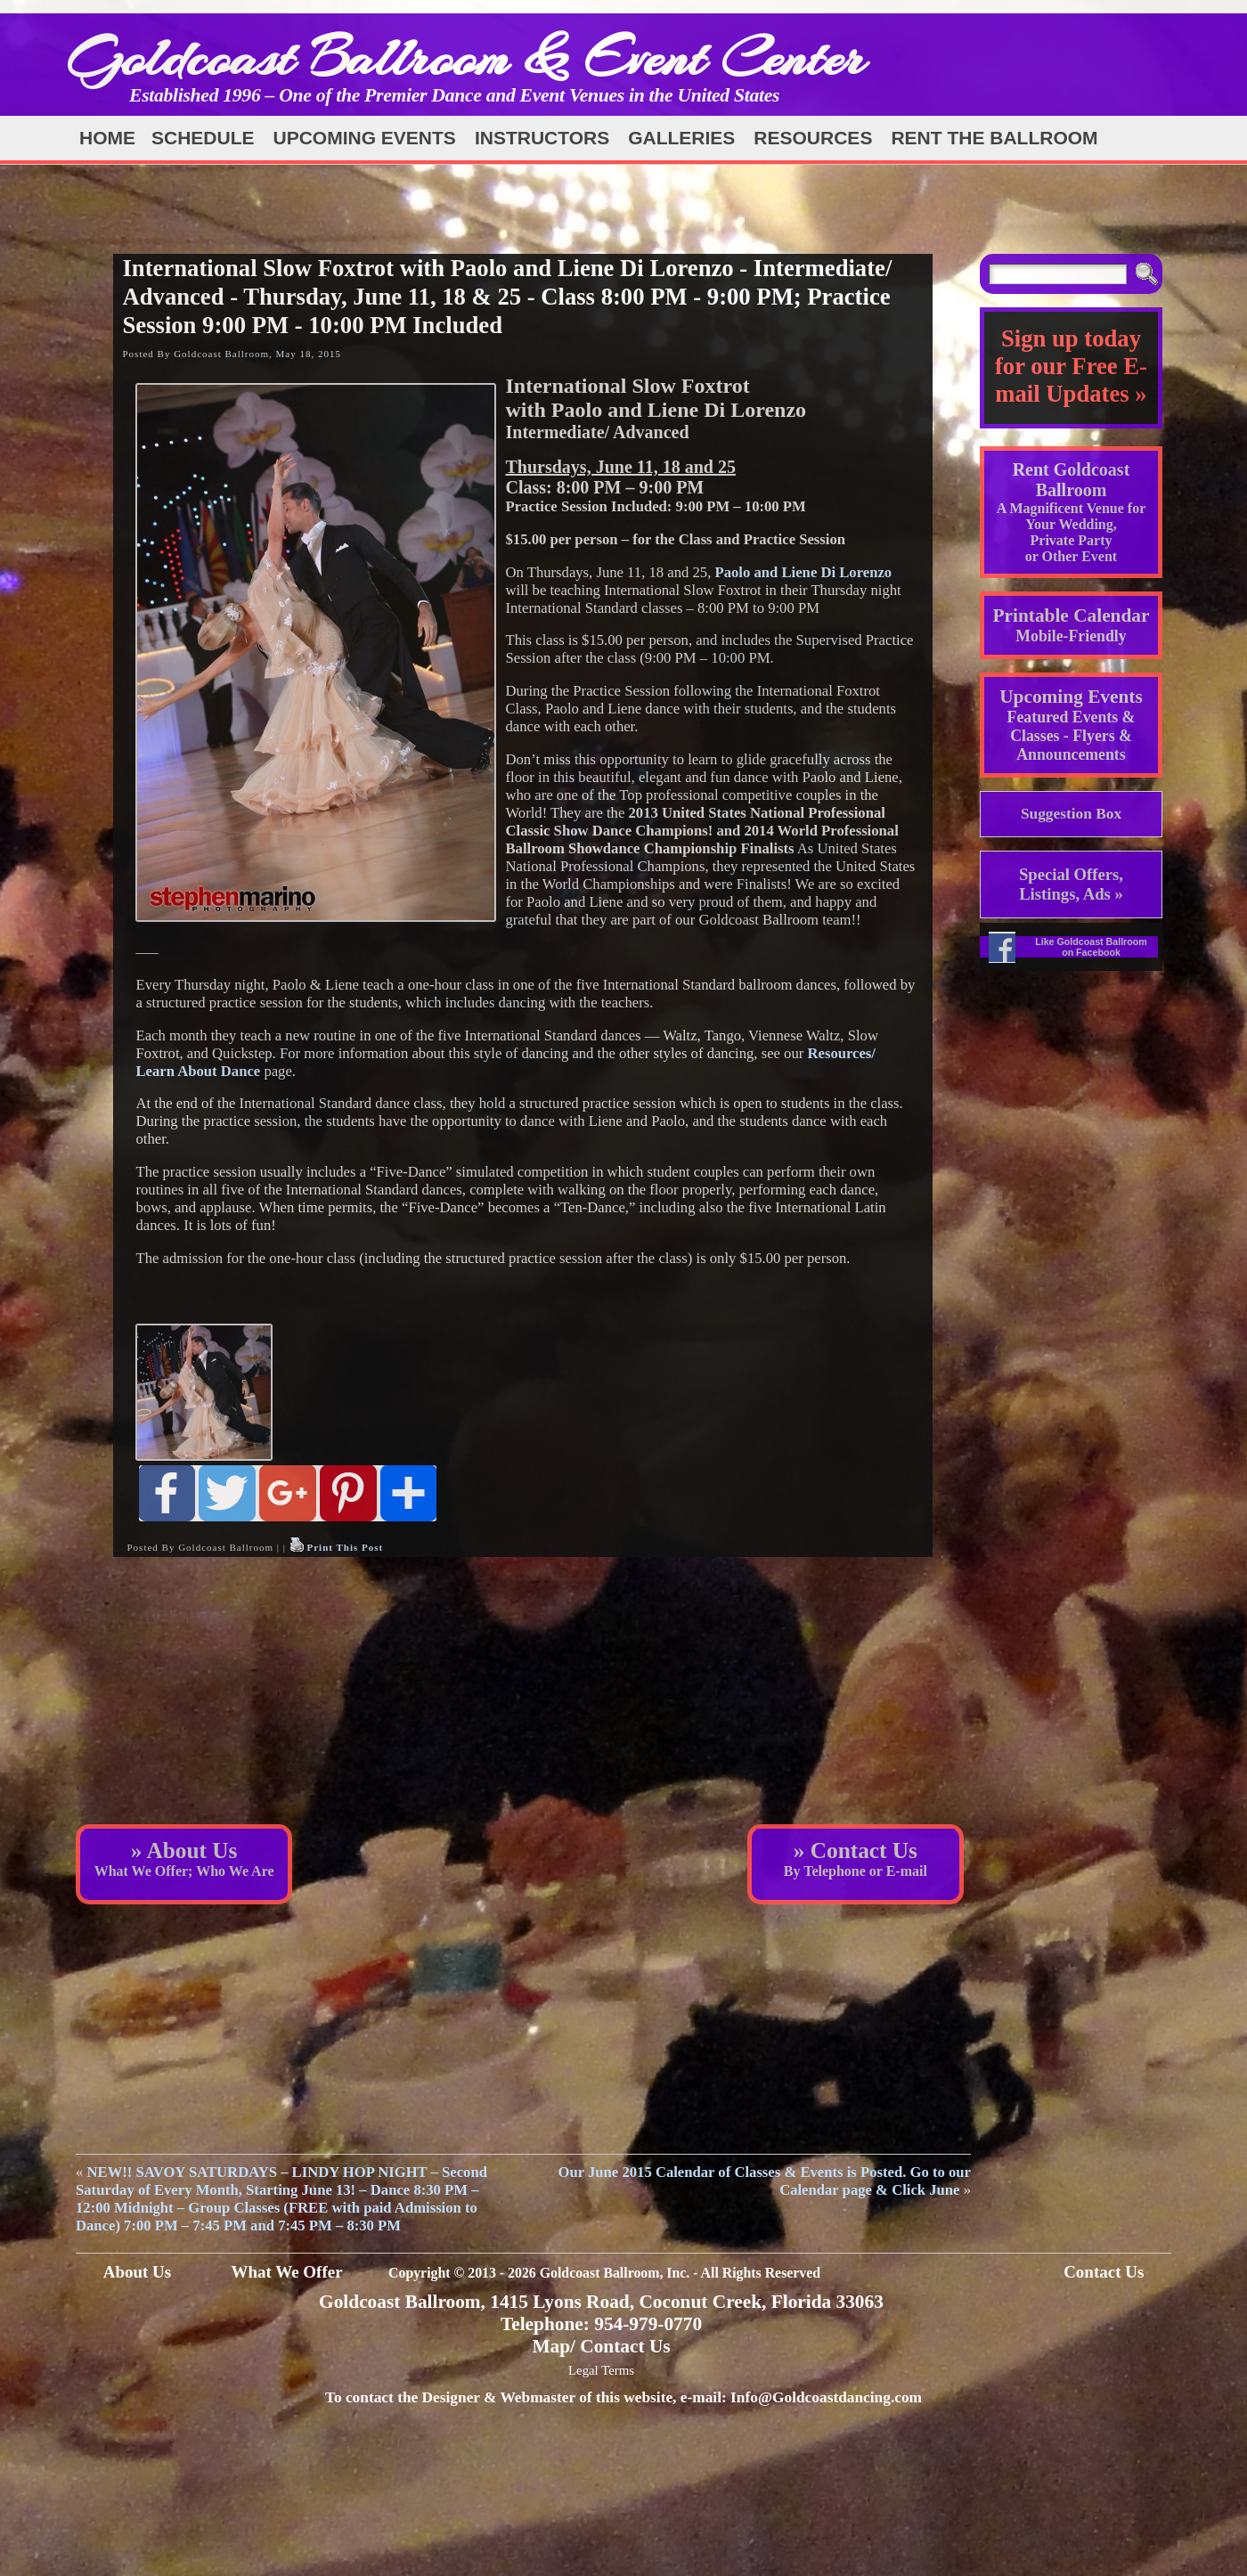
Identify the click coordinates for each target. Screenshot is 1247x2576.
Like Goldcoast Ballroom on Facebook (1091, 947)
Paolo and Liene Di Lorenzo (803, 572)
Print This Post (344, 1547)
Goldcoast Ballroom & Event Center (466, 57)
